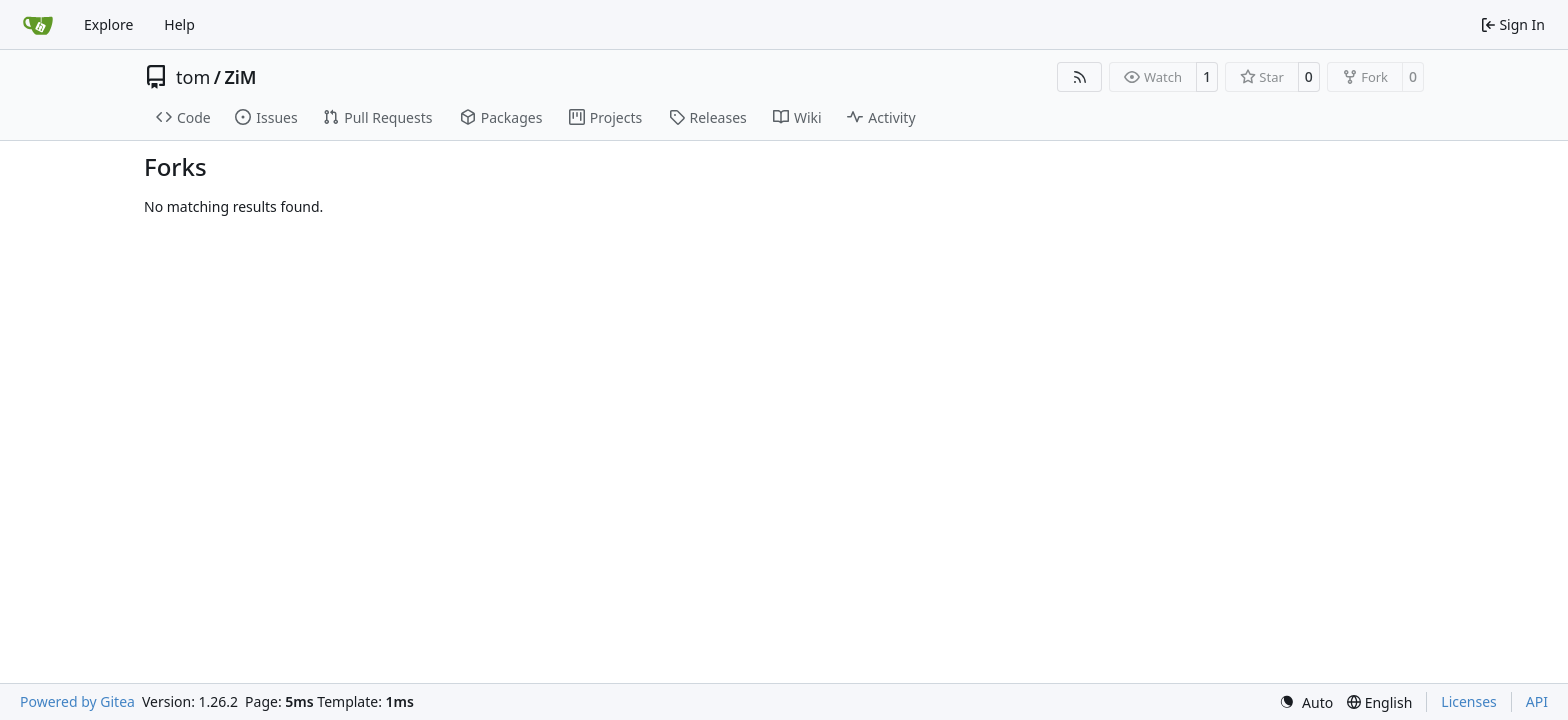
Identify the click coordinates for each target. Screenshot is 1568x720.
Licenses (1469, 701)
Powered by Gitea (77, 701)
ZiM (240, 77)
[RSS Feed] (1080, 77)
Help (179, 24)
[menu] (1306, 702)
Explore (108, 24)
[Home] (38, 25)
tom (193, 77)
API (1537, 701)
